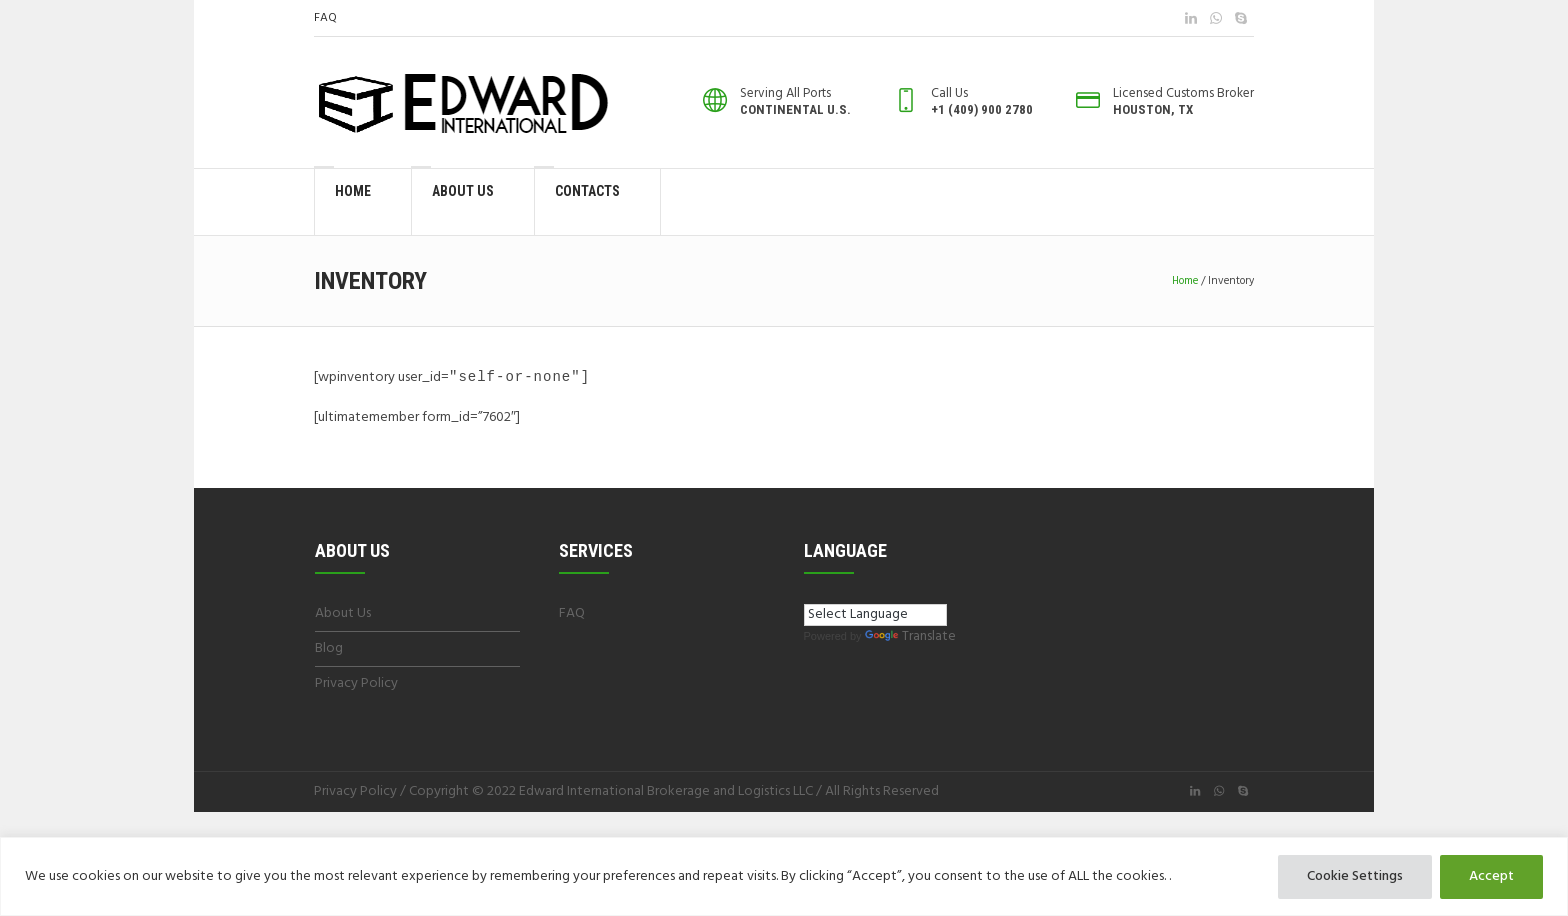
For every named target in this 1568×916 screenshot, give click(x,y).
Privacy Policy (356, 684)
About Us (343, 614)
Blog (329, 649)
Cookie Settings (1355, 876)
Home (1185, 281)
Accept (1491, 876)
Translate (910, 637)
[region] (784, 876)
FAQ (325, 18)
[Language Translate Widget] (875, 616)
